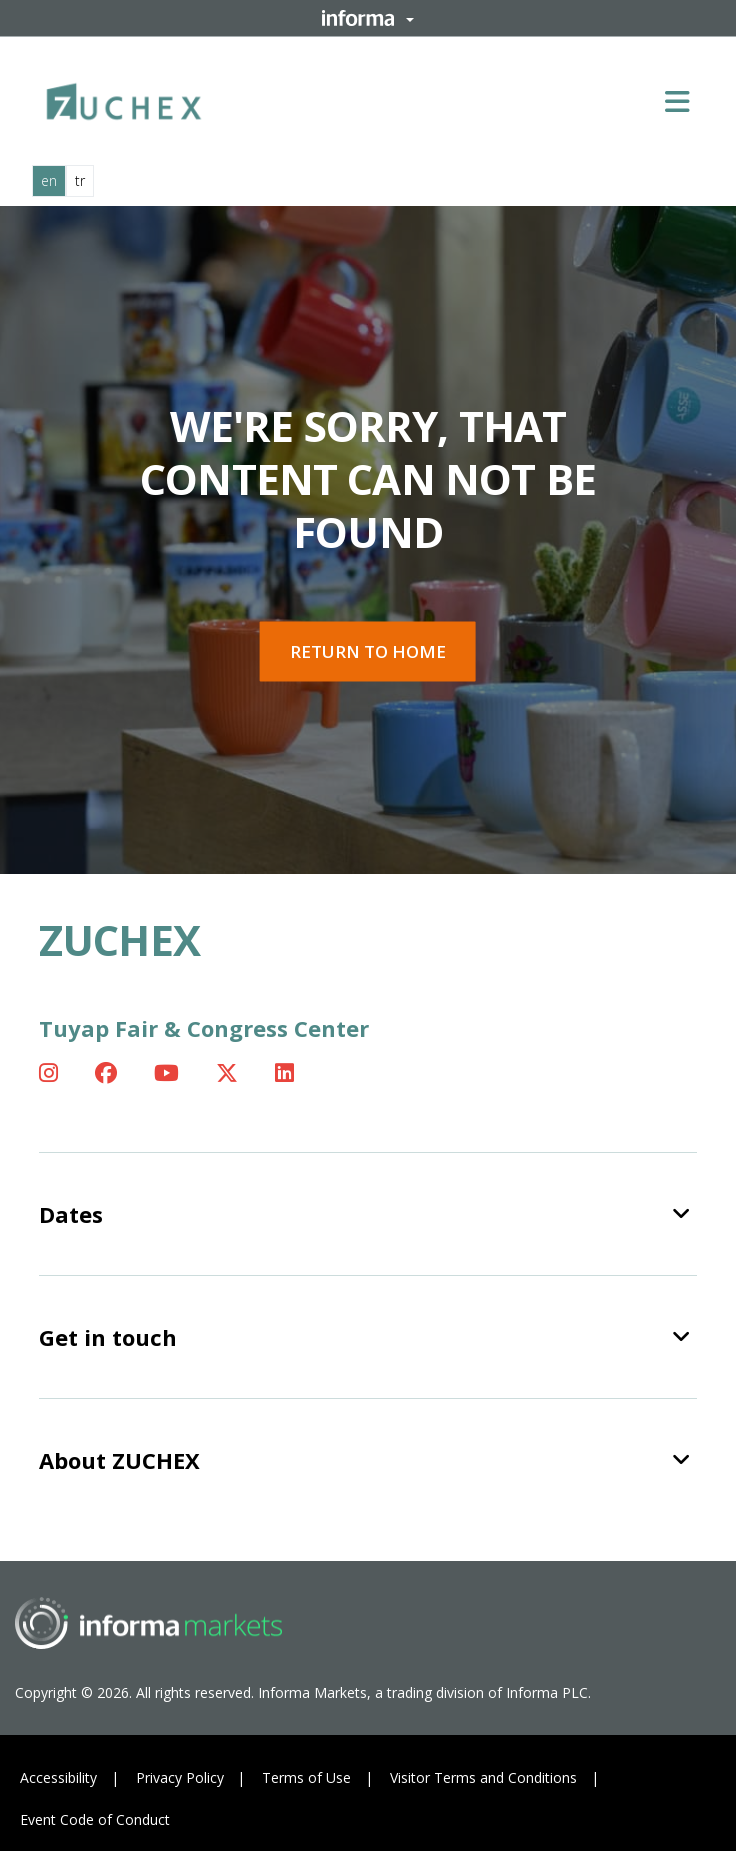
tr (80, 180)
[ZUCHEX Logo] (124, 98)
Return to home (368, 651)
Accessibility (58, 1777)
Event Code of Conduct (95, 1819)
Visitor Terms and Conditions (483, 1777)
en (49, 180)
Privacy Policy (180, 1777)
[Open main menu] (685, 101)
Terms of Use (306, 1777)
